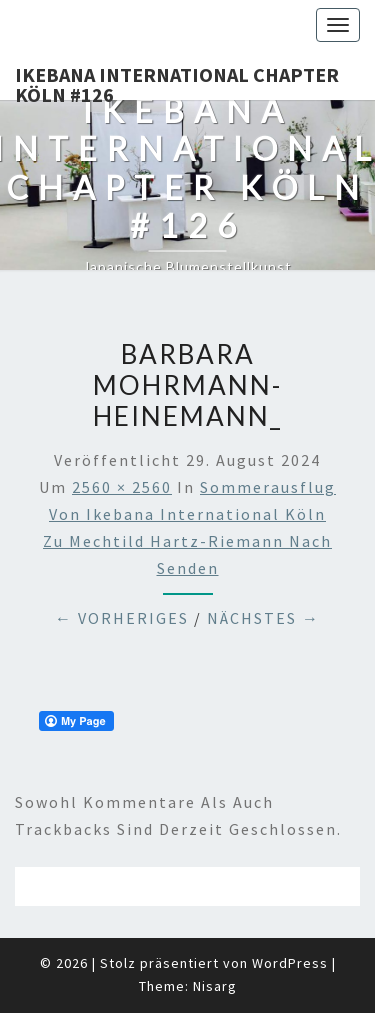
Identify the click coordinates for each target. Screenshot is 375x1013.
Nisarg (215, 986)
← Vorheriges (122, 618)
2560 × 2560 (122, 487)
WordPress (290, 963)
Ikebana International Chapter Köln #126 (177, 81)
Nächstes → (263, 618)
